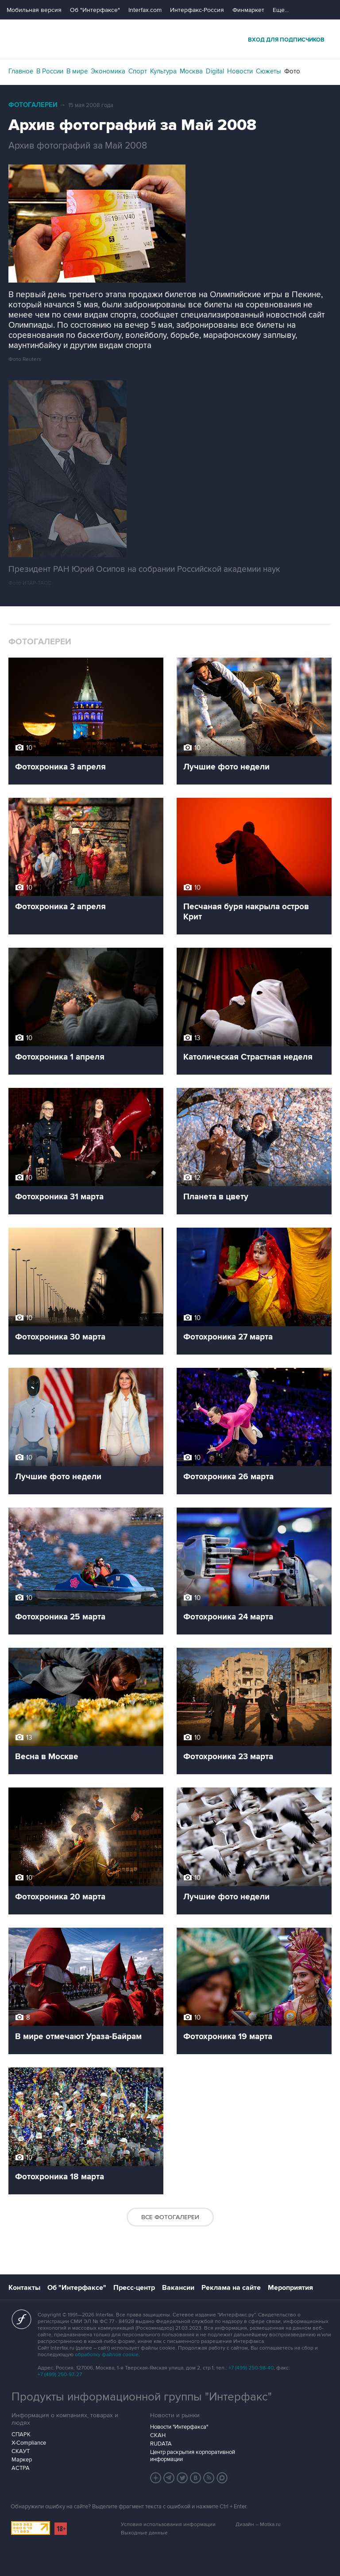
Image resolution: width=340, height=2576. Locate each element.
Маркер (22, 2459)
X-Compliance (29, 2442)
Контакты (24, 2287)
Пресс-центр (134, 2287)
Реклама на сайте (231, 2287)
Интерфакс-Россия (197, 10)
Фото (292, 71)
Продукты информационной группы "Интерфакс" (142, 2397)
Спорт (137, 71)
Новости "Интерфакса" (179, 2427)
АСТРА (21, 2468)
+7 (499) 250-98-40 (251, 2368)
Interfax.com (145, 10)
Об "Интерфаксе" (95, 10)
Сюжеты (268, 71)
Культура (163, 71)
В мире (77, 71)
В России (49, 71)
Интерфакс (170, 39)
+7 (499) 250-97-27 (60, 2374)
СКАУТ (21, 2451)
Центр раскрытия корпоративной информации (192, 2456)
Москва (191, 71)
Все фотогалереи (170, 2217)
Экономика (108, 71)
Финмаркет (248, 10)
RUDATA (161, 2443)
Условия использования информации (168, 2524)
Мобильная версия (34, 10)
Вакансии (178, 2287)
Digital (215, 71)
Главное (20, 71)
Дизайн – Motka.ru (258, 2524)
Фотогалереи (33, 105)
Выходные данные (144, 2533)
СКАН (158, 2435)
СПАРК (21, 2434)
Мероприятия (290, 2287)
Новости (240, 71)
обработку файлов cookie (107, 2354)
